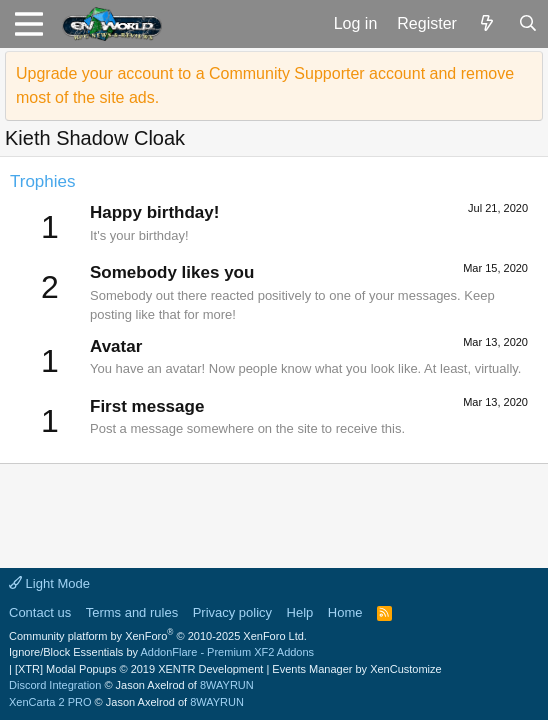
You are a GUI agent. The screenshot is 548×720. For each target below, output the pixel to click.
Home (345, 612)
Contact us (40, 612)
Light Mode (49, 583)
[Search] (527, 24)
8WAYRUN (227, 685)
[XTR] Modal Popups (139, 669)
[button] (28, 24)
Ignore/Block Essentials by (161, 652)
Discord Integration (55, 685)
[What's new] (487, 24)
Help (300, 612)
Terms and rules (132, 612)
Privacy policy (232, 612)
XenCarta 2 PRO (50, 702)
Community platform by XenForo (158, 636)
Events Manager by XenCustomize (356, 669)
